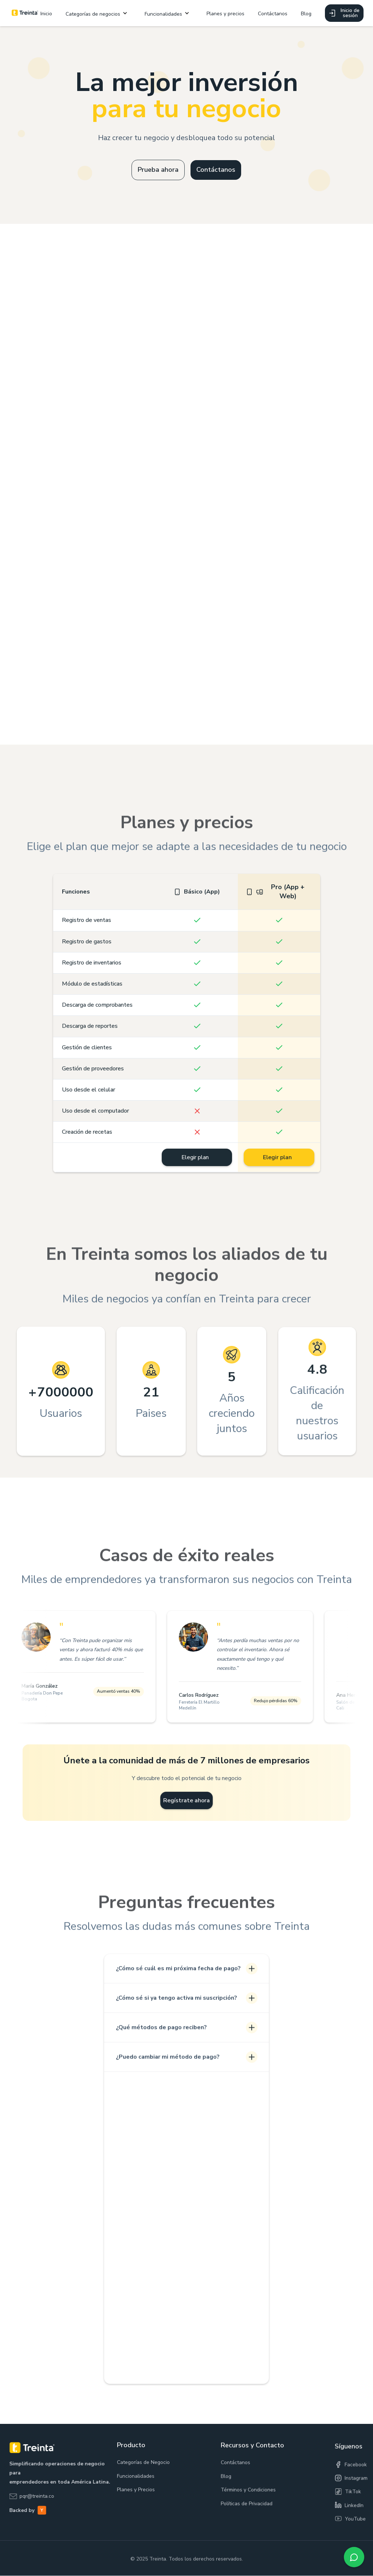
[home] (25, 13)
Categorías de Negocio (143, 2476)
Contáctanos (272, 13)
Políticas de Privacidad (246, 2520)
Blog (306, 13)
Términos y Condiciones (248, 2507)
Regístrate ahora (186, 1805)
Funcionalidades (135, 2489)
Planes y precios (225, 13)
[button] (98, 13)
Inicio (46, 13)
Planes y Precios (136, 2503)
